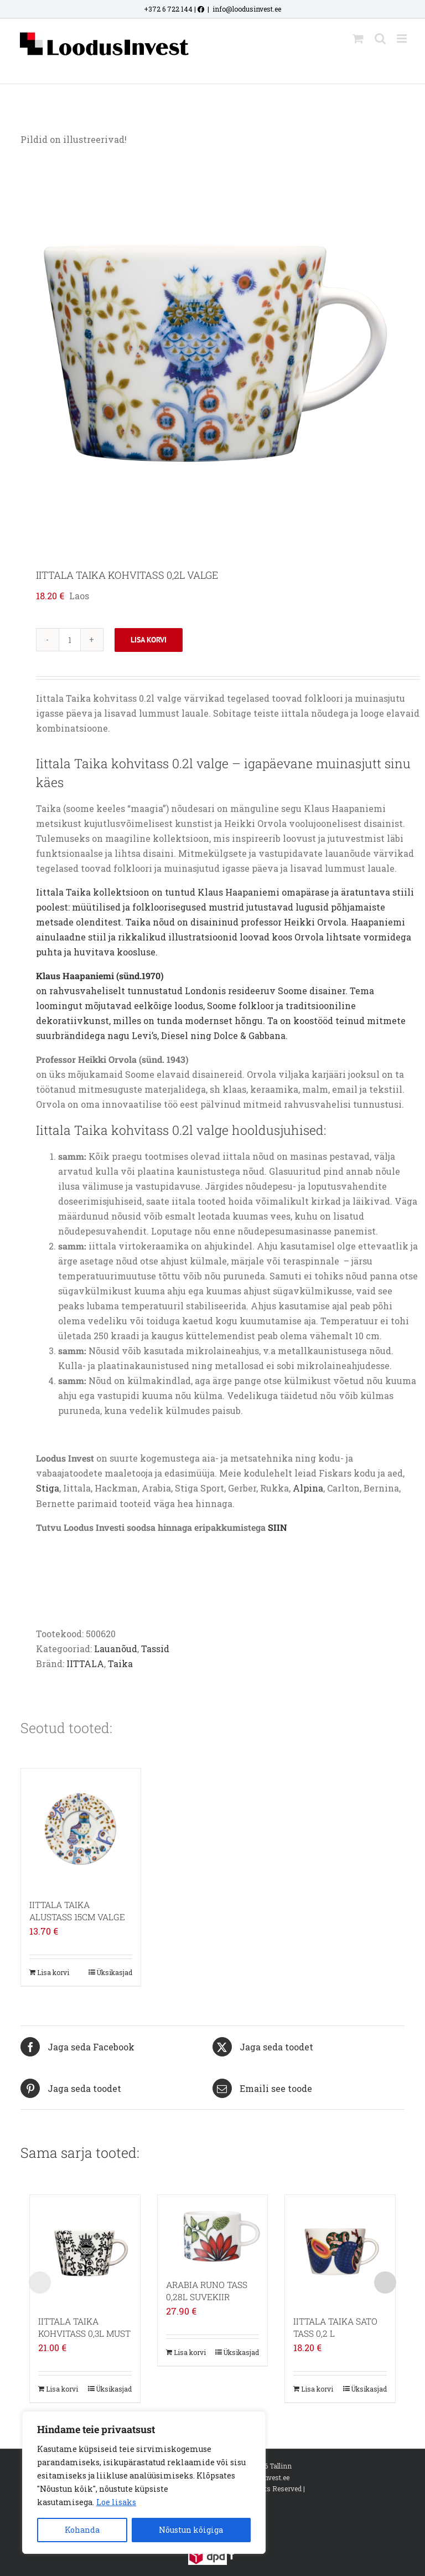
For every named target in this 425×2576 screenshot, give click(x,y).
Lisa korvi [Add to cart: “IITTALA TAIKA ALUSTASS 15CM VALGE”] (53, 1972)
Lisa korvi (149, 640)
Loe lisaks (116, 2502)
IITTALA (85, 1663)
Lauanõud (115, 1648)
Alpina (308, 1488)
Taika (120, 1663)
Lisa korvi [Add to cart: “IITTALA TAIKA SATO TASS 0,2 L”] (317, 2388)
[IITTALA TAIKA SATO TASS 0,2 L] (340, 2250)
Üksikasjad (114, 1972)
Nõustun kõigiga (191, 2529)
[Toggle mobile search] (380, 38)
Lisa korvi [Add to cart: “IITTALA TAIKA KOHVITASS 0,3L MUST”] (62, 2388)
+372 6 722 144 (168, 8)
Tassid (155, 1648)
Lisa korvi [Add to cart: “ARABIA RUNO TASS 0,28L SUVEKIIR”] (190, 2352)
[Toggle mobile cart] (358, 38)
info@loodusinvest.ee (246, 8)
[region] (144, 2482)
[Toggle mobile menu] (402, 38)
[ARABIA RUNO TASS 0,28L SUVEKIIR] (213, 2231)
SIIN (277, 1527)
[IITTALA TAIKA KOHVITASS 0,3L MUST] (85, 2250)
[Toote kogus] (70, 640)
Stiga (47, 1488)
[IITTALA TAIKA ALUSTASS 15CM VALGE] (81, 1828)
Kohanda (82, 2529)
